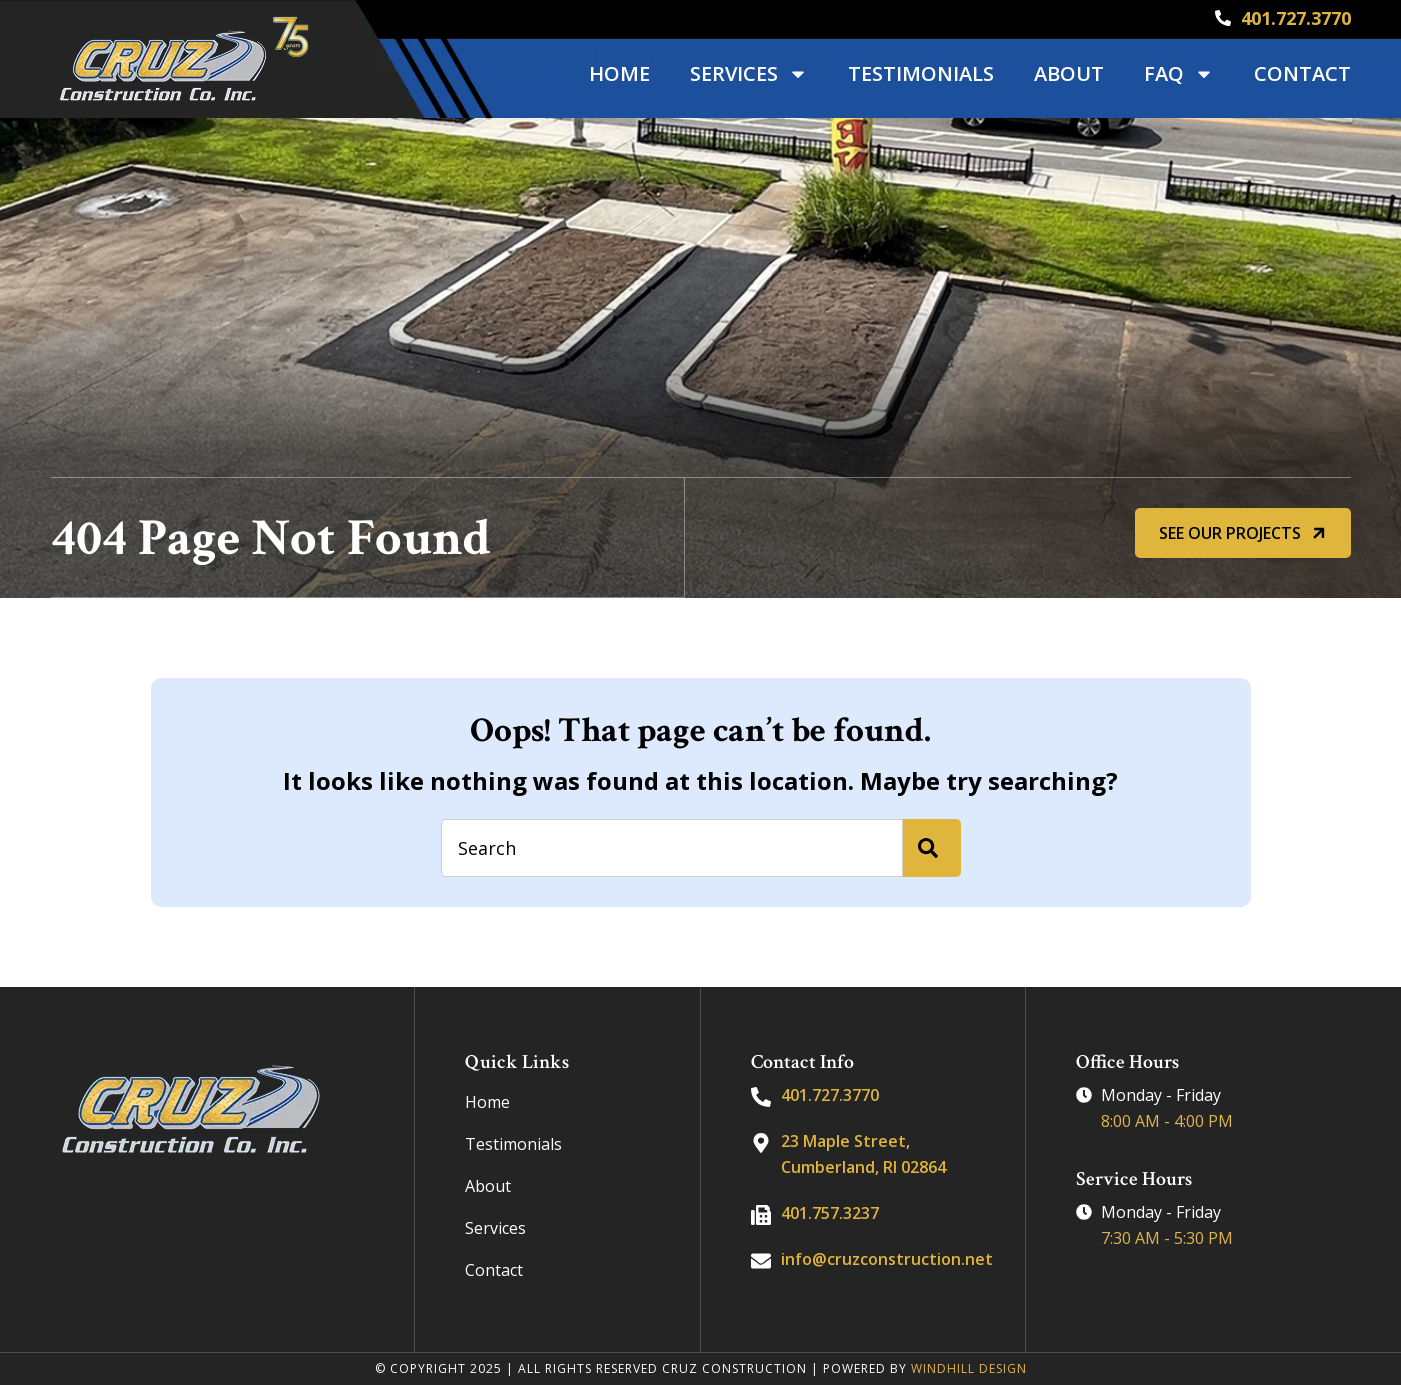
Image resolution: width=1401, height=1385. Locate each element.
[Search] (932, 848)
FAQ (1179, 74)
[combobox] (672, 848)
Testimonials (921, 73)
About (1069, 73)
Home (619, 73)
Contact (1302, 73)
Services (749, 74)
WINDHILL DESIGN (969, 1368)
